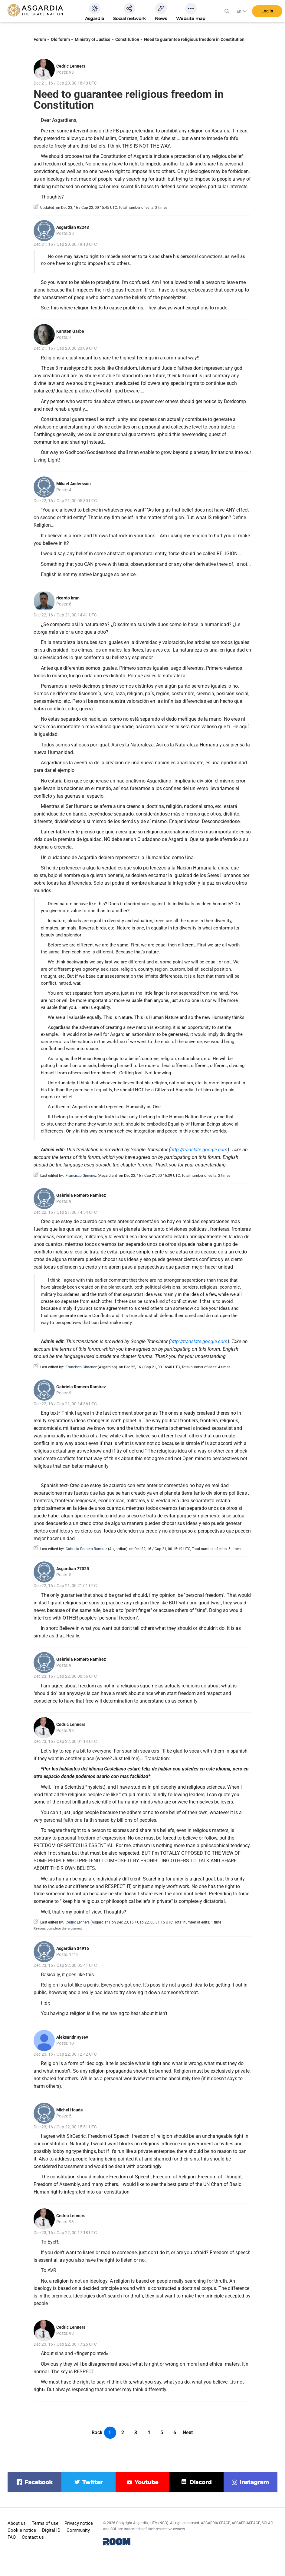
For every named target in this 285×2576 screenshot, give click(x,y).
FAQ (12, 2537)
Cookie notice (22, 2530)
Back (97, 2432)
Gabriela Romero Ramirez (81, 1195)
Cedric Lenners (70, 66)
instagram (254, 2482)
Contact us (33, 2537)
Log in (267, 11)
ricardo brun (68, 598)
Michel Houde (69, 2109)
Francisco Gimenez (81, 1175)
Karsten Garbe (70, 331)
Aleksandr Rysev (72, 2037)
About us (17, 2523)
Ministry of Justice (92, 39)
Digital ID (51, 2530)
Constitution (127, 39)
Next (188, 2432)
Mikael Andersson (73, 483)
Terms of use (45, 2523)
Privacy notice (78, 2523)
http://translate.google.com (199, 1150)
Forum (40, 39)
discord (200, 2482)
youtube (146, 2482)
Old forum (60, 39)
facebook (39, 2482)
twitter (92, 2482)
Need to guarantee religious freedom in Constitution (194, 39)
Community (78, 2530)
